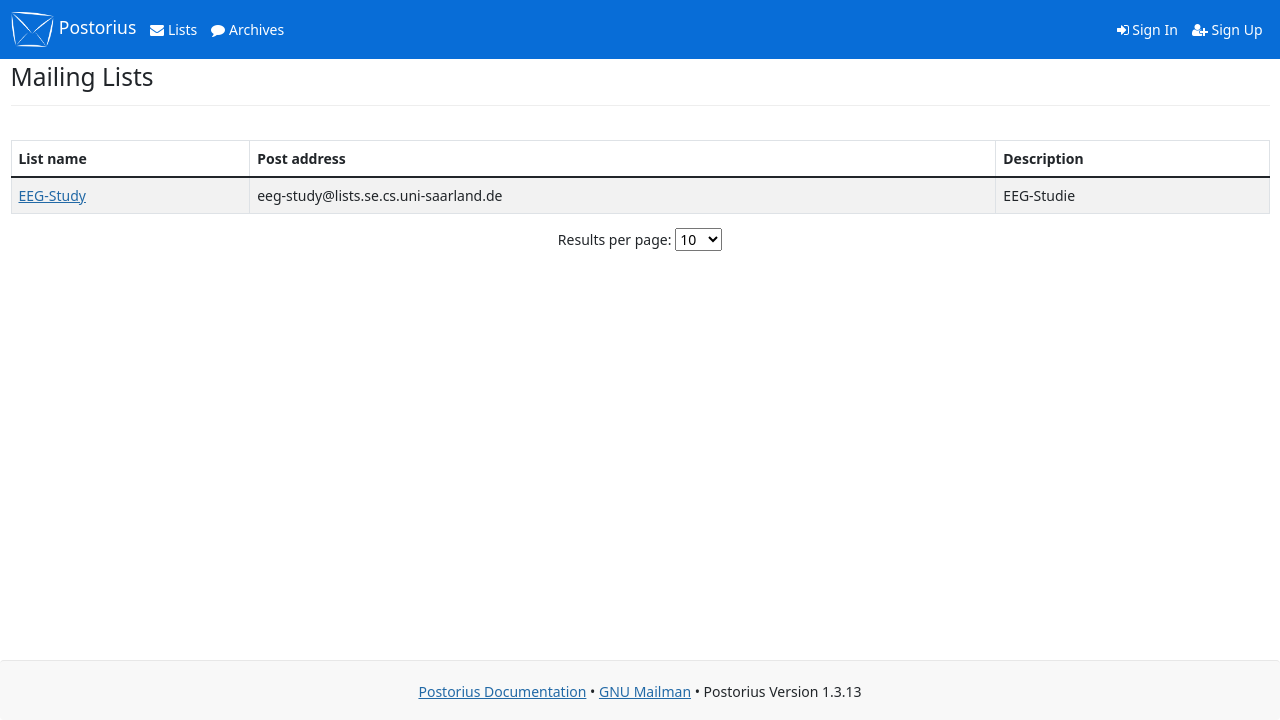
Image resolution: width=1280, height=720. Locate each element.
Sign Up (1227, 29)
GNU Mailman (645, 691)
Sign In (1147, 29)
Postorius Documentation (502, 691)
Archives (247, 29)
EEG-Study (52, 195)
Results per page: (615, 239)
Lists (173, 29)
